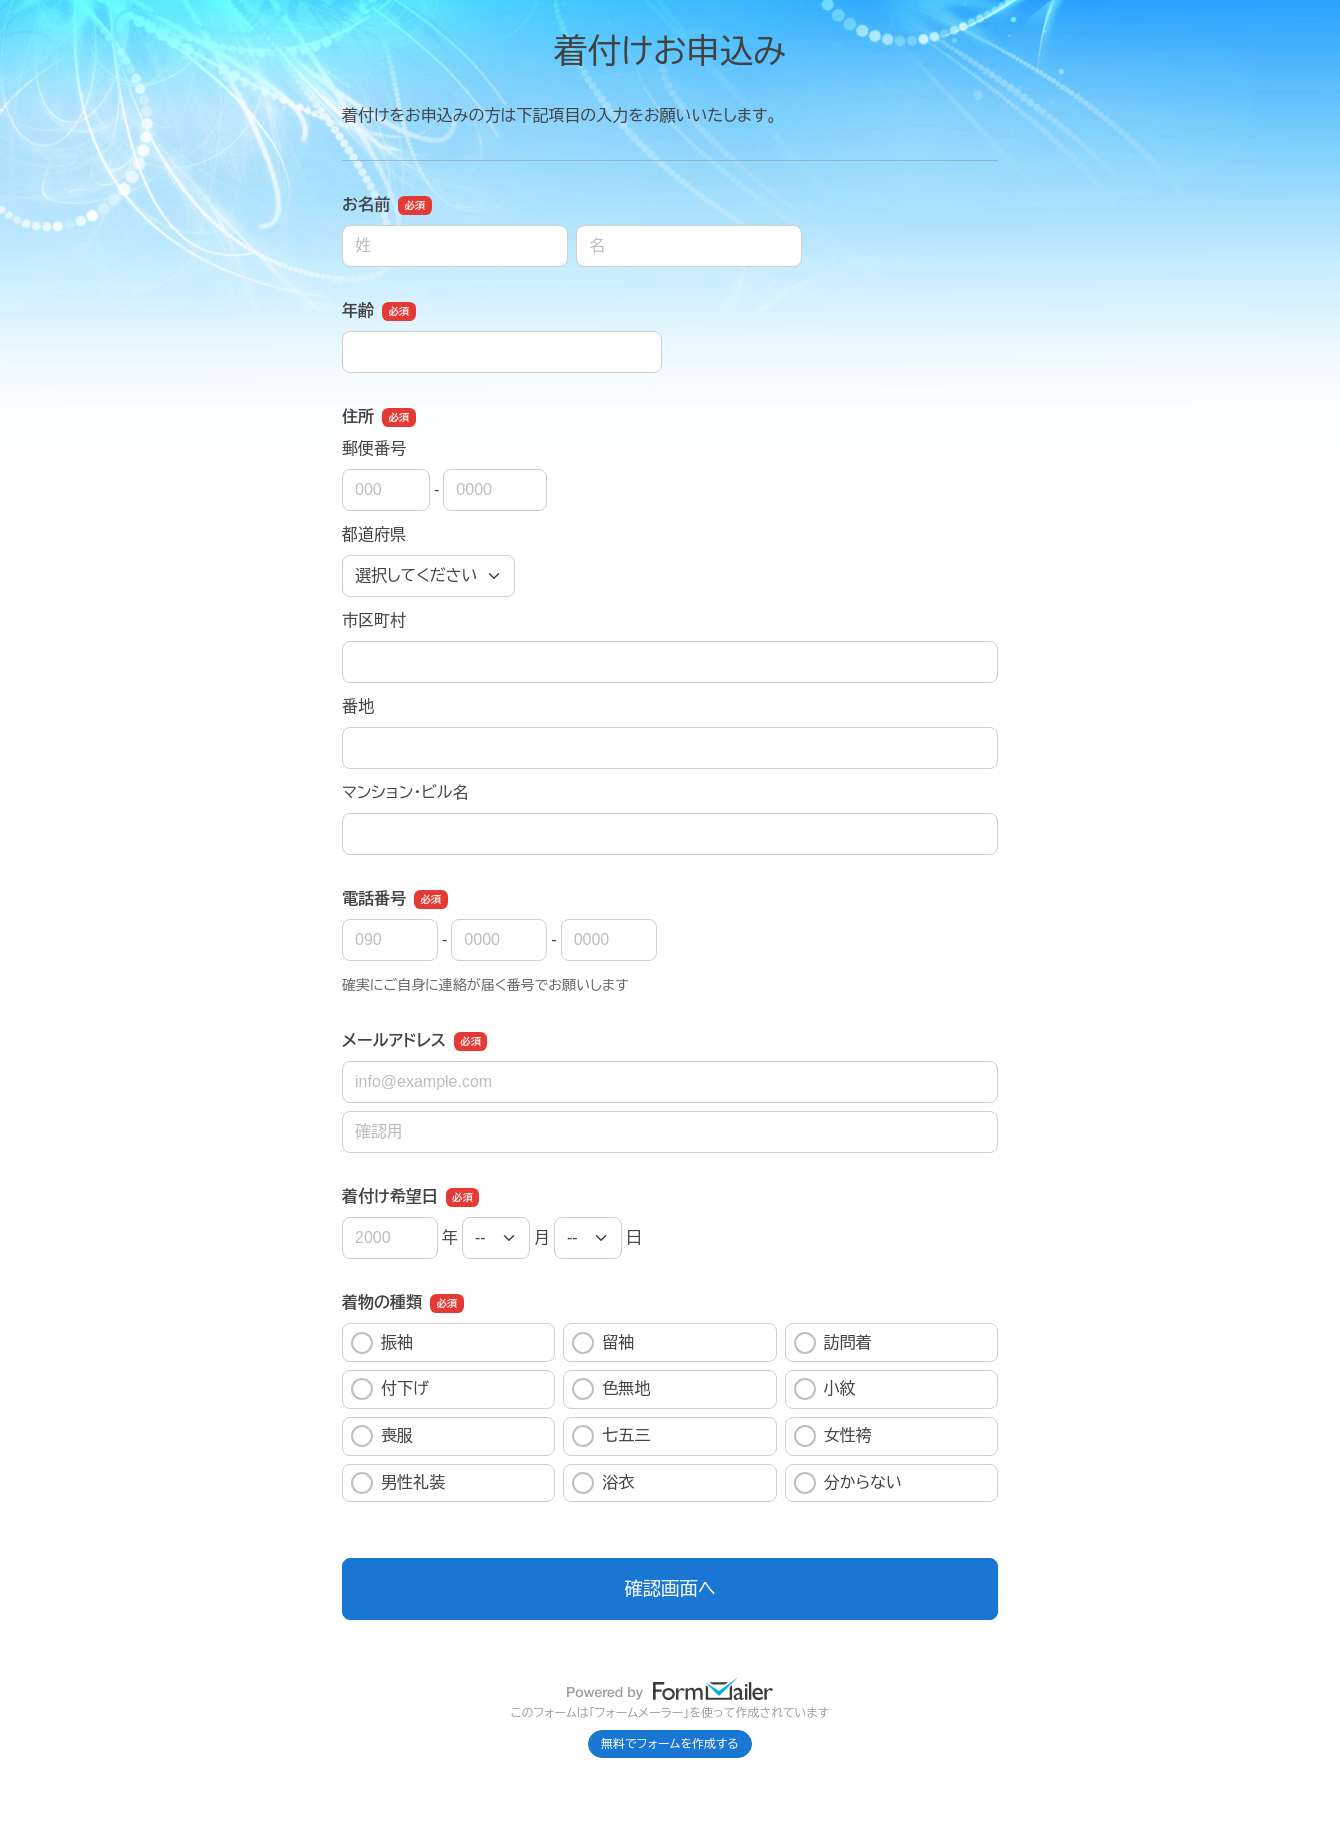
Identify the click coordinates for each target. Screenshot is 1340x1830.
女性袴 (833, 1436)
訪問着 (833, 1343)
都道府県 (374, 534)
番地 (358, 706)
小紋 (825, 1389)
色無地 (611, 1389)
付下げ (390, 1389)
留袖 (603, 1343)
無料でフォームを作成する (670, 1744)
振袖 (382, 1343)
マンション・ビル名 (405, 792)
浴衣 (603, 1483)
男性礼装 (398, 1483)
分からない (848, 1483)
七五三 (611, 1436)
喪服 (382, 1436)
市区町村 (374, 620)
